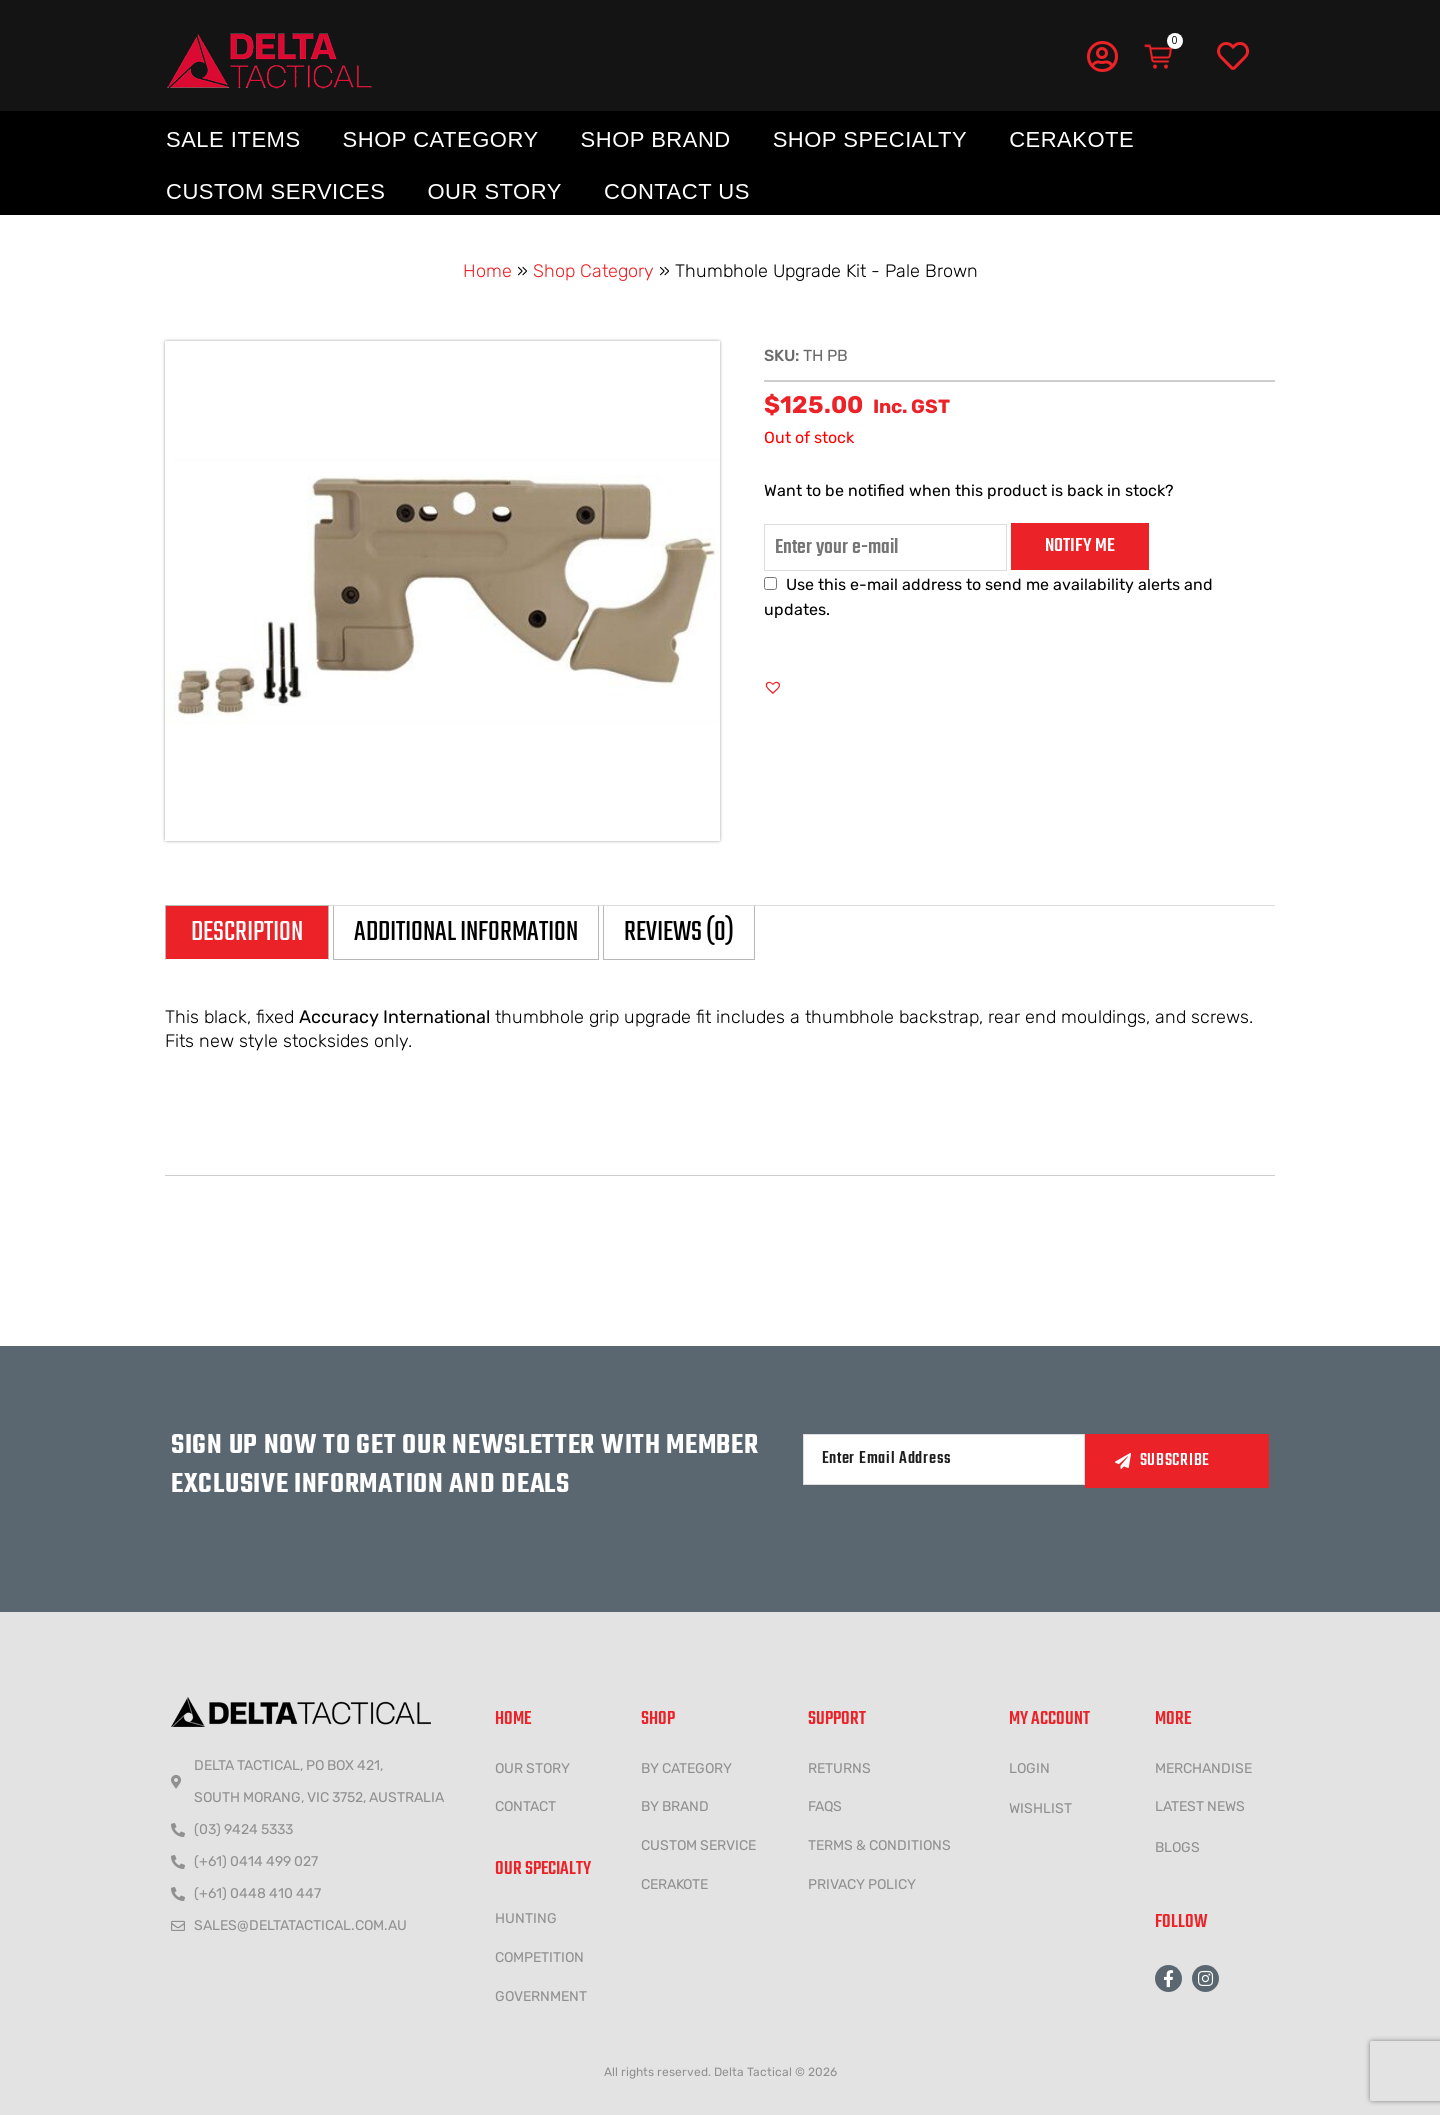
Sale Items (233, 139)
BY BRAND (675, 1806)
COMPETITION (539, 1957)
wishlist (1040, 1808)
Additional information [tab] (466, 932)
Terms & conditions (879, 1845)
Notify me (1080, 546)
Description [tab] (247, 932)
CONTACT (525, 1806)
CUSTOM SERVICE (698, 1845)
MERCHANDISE (1203, 1768)
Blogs (1177, 1847)
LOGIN (1029, 1768)
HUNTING (526, 1918)
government (541, 1996)
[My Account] (1102, 56)
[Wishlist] (1233, 57)
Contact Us (677, 191)
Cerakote (1071, 139)
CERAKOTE (674, 1884)
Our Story (494, 191)
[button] (773, 687)
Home (487, 271)
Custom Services (275, 191)
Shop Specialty (870, 139)
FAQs (825, 1806)
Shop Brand (656, 139)
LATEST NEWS (1200, 1806)
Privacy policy (862, 1884)
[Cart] (1160, 57)
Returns (839, 1768)
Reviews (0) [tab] (679, 932)
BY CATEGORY (686, 1768)
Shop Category (441, 139)
